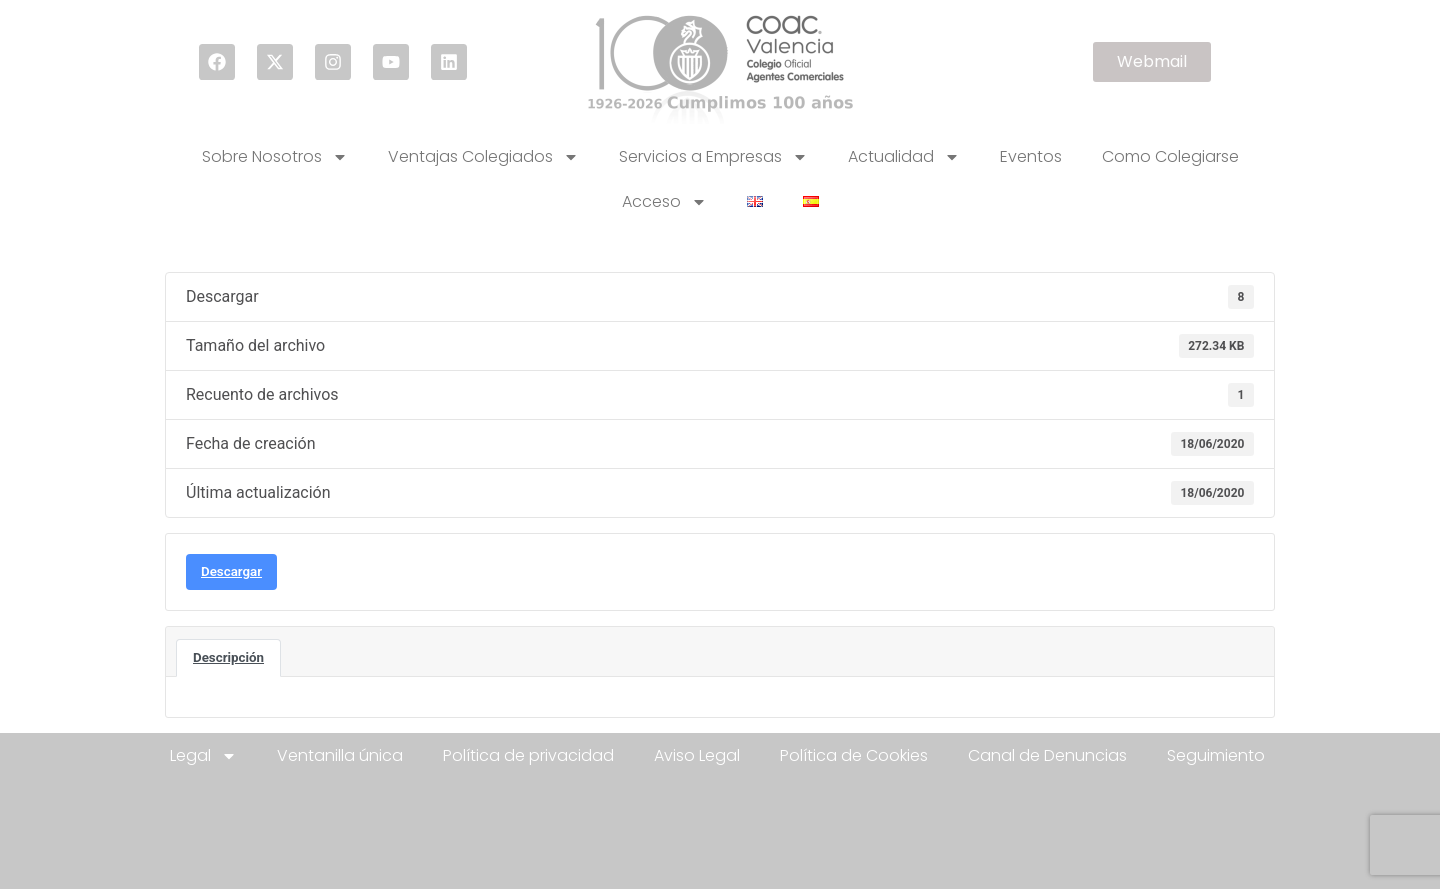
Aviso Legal (697, 755)
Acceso (664, 202)
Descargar (231, 571)
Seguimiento (1216, 755)
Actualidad (904, 157)
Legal (203, 756)
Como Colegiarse (1170, 156)
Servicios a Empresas (713, 157)
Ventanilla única (340, 755)
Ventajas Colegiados (483, 157)
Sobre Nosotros (275, 157)
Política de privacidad (528, 755)
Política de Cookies (854, 755)
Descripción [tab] (228, 657)
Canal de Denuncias (1047, 755)
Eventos (1031, 156)
